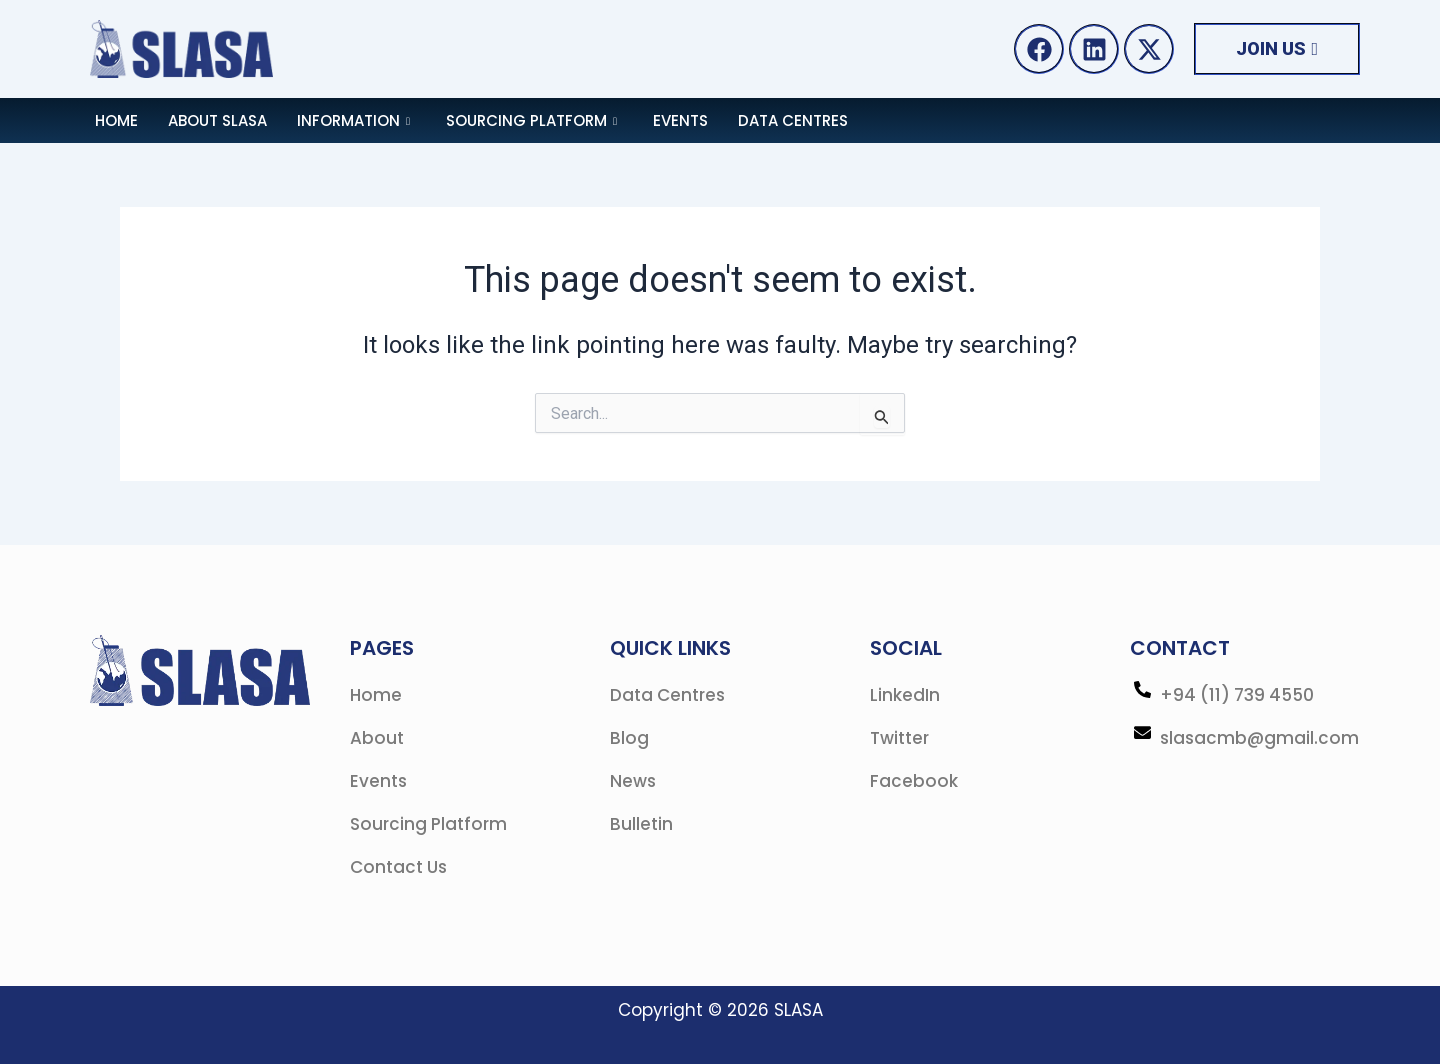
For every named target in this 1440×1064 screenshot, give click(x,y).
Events (680, 120)
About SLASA (217, 120)
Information (353, 120)
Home (116, 120)
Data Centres (793, 120)
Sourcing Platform (531, 120)
